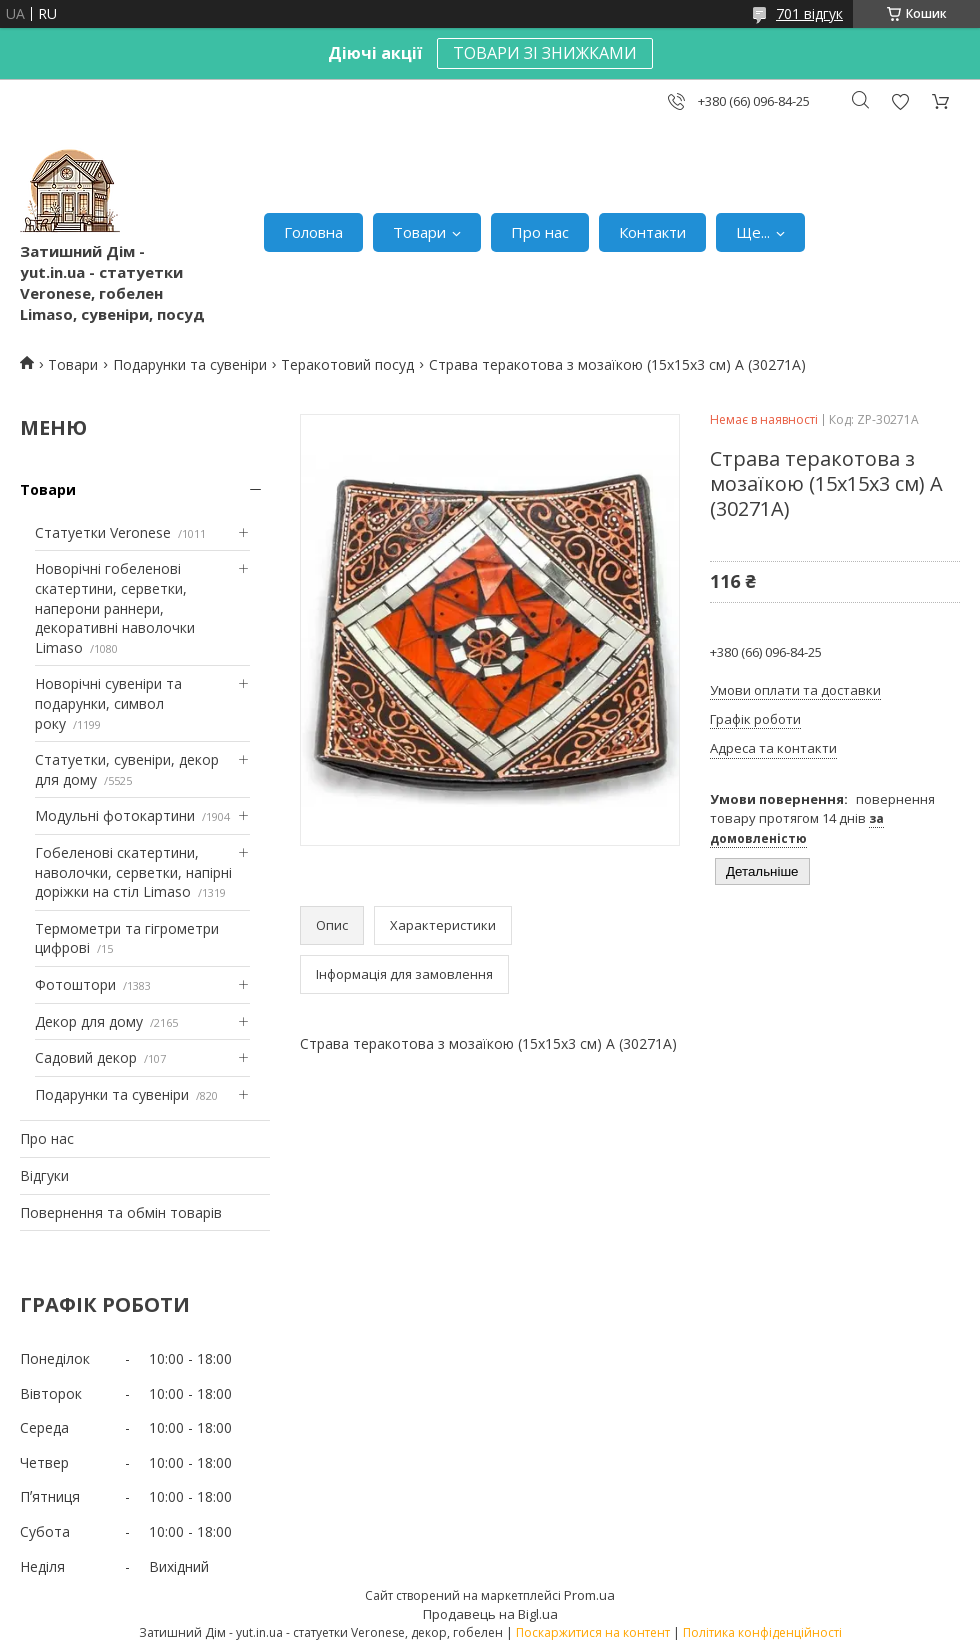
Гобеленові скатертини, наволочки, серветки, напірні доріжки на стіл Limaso (133, 872)
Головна (313, 232)
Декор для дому (89, 1021)
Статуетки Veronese (103, 532)
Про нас (540, 232)
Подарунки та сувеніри (190, 364)
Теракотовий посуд (347, 364)
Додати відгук (900, 101)
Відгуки (44, 1175)
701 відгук (809, 13)
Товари (419, 232)
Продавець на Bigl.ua (490, 1614)
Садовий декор (86, 1057)
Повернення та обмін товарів (121, 1212)
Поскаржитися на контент (593, 1632)
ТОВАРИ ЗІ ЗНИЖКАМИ (545, 53)
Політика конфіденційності (762, 1632)
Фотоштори (75, 984)
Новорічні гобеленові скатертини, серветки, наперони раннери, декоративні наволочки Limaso (115, 607)
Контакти (652, 232)
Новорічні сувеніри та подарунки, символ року (108, 703)
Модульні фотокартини (115, 815)
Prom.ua (589, 1595)
